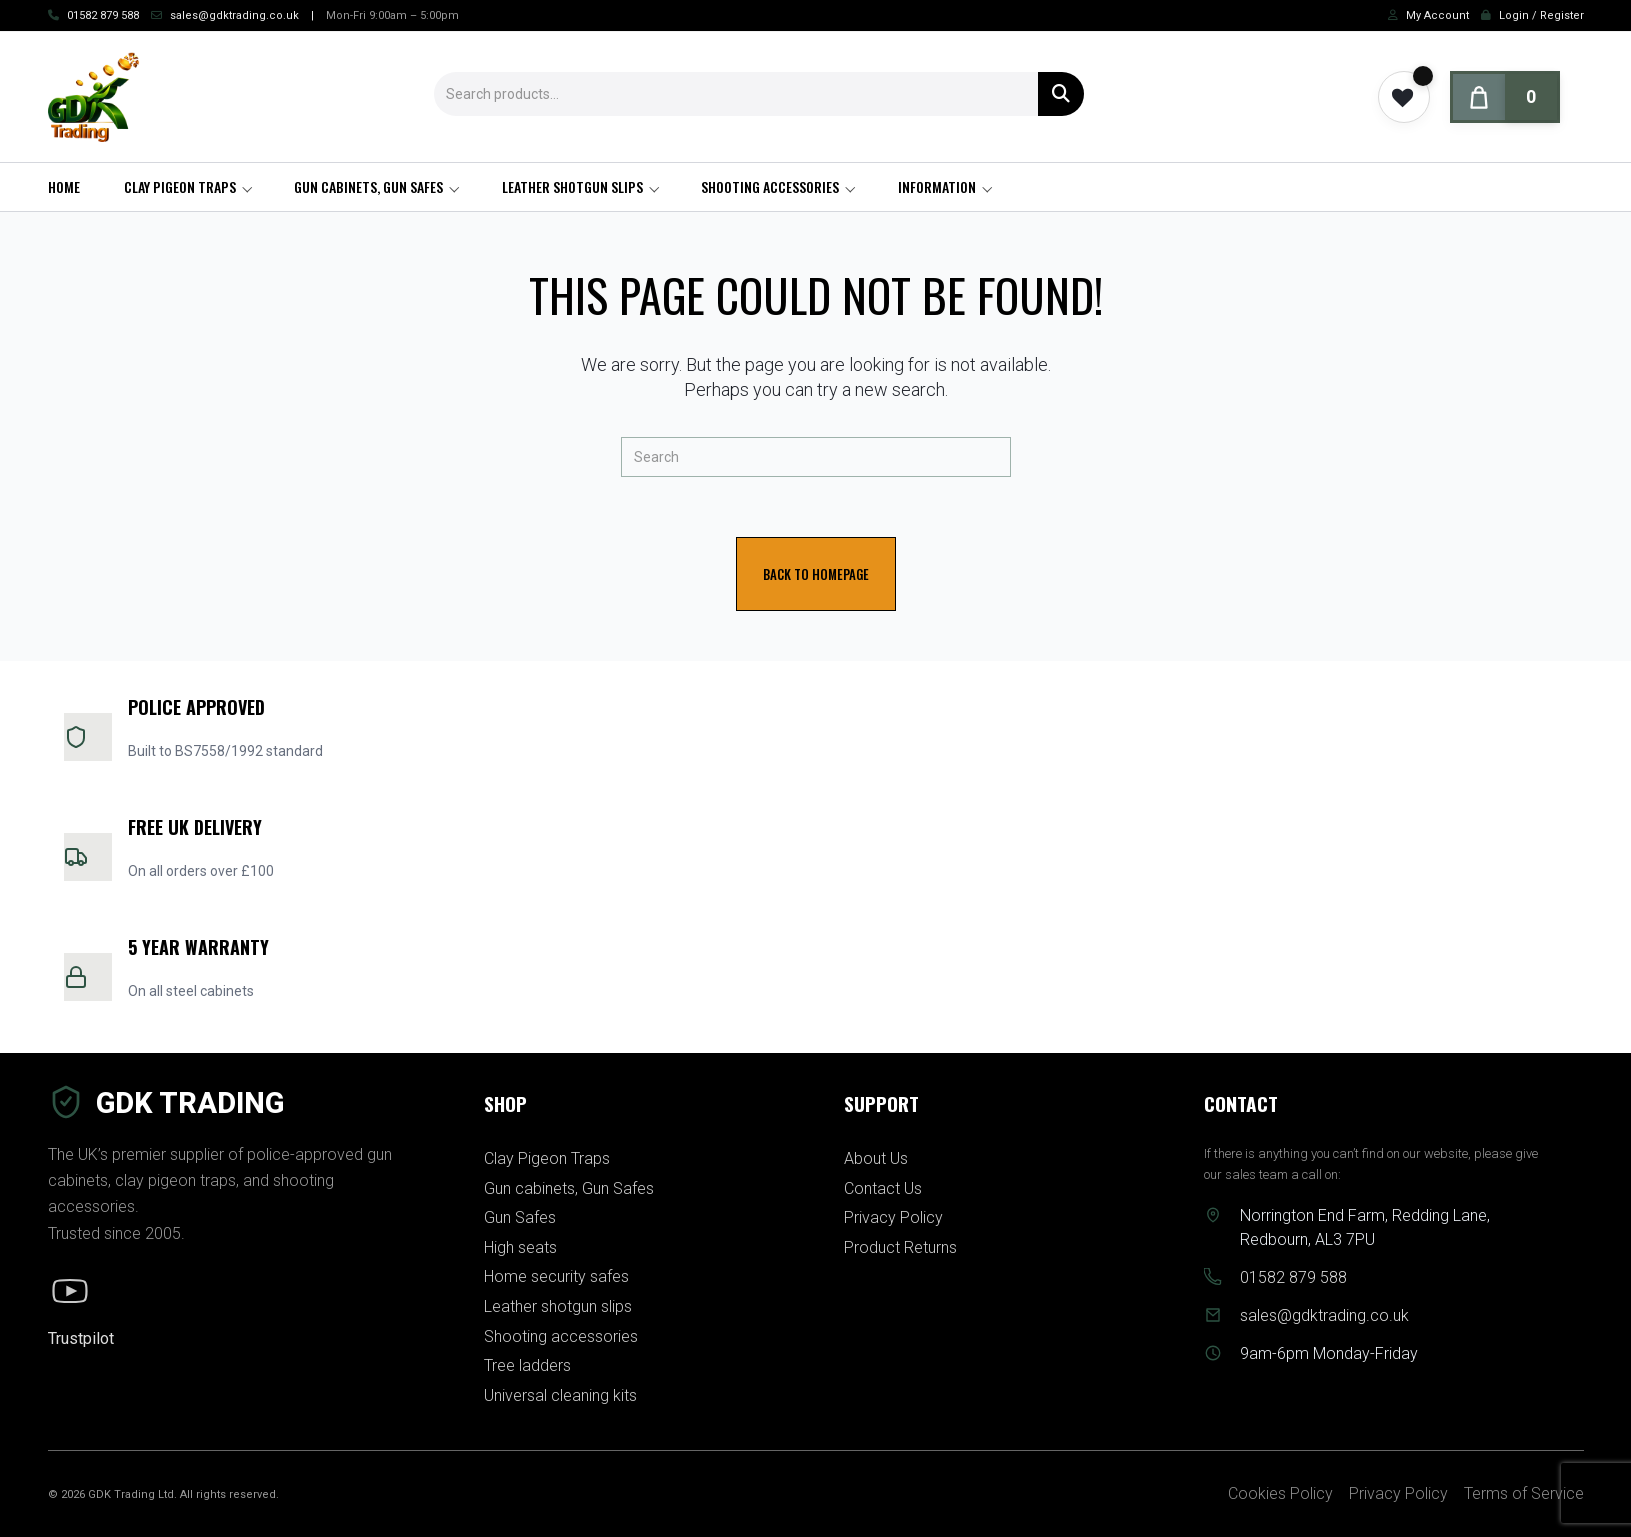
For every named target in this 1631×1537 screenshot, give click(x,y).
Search (1061, 94)
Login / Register (1541, 15)
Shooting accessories (770, 186)
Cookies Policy (1280, 1493)
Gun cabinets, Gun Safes (368, 186)
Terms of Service (1524, 1493)
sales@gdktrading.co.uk (234, 15)
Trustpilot (81, 1338)
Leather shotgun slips (572, 186)
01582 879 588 (103, 15)
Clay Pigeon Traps (180, 186)
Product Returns (900, 1247)
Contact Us (883, 1188)
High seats (520, 1247)
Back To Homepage (816, 574)
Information (937, 186)
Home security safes (556, 1276)
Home (64, 186)
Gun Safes (520, 1217)
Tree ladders (527, 1365)
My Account (1437, 15)
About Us (876, 1158)
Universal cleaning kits (560, 1395)
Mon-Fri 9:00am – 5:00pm (392, 15)
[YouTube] (70, 1291)
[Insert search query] (816, 457)
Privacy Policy (893, 1217)
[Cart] (1505, 97)
